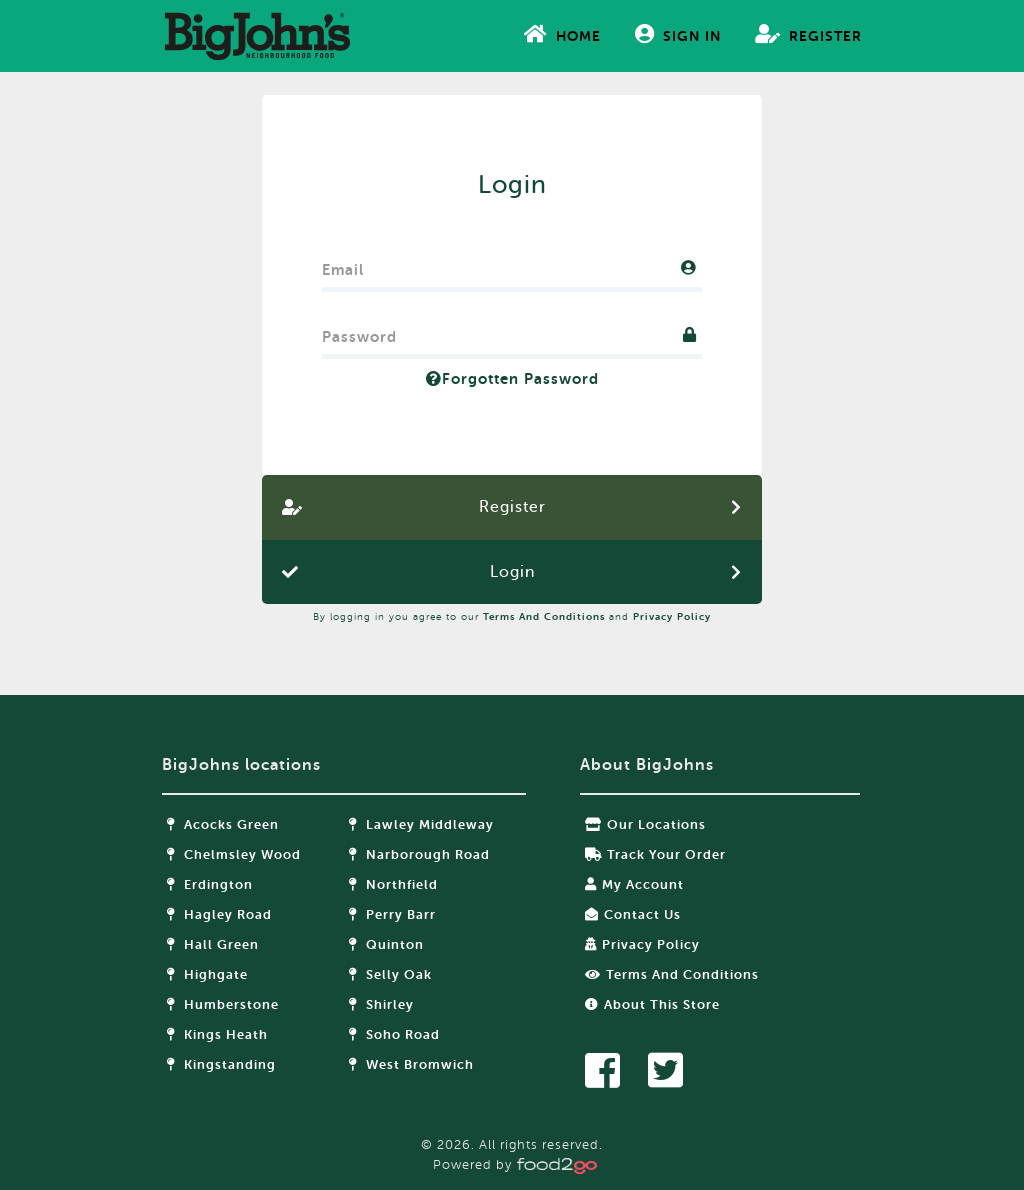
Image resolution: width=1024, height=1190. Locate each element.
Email (343, 265)
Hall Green (213, 944)
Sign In (678, 34)
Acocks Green (223, 824)
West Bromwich (411, 1064)
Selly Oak (390, 974)
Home (562, 34)
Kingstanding (221, 1064)
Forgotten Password (512, 379)
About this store (652, 1004)
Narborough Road (419, 854)
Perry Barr (392, 914)
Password (359, 332)
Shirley (381, 1004)
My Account (634, 884)
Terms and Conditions (544, 616)
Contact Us (633, 914)
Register (808, 34)
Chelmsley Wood (234, 854)
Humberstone (223, 1004)
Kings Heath (217, 1034)
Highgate (207, 974)
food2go (257, 36)
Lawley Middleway (421, 824)
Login (512, 572)
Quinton (386, 944)
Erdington (210, 884)
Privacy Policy (672, 616)
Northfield (393, 884)
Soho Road (394, 1034)
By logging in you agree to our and (512, 616)
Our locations (645, 824)
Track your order (655, 854)
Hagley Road (219, 914)
